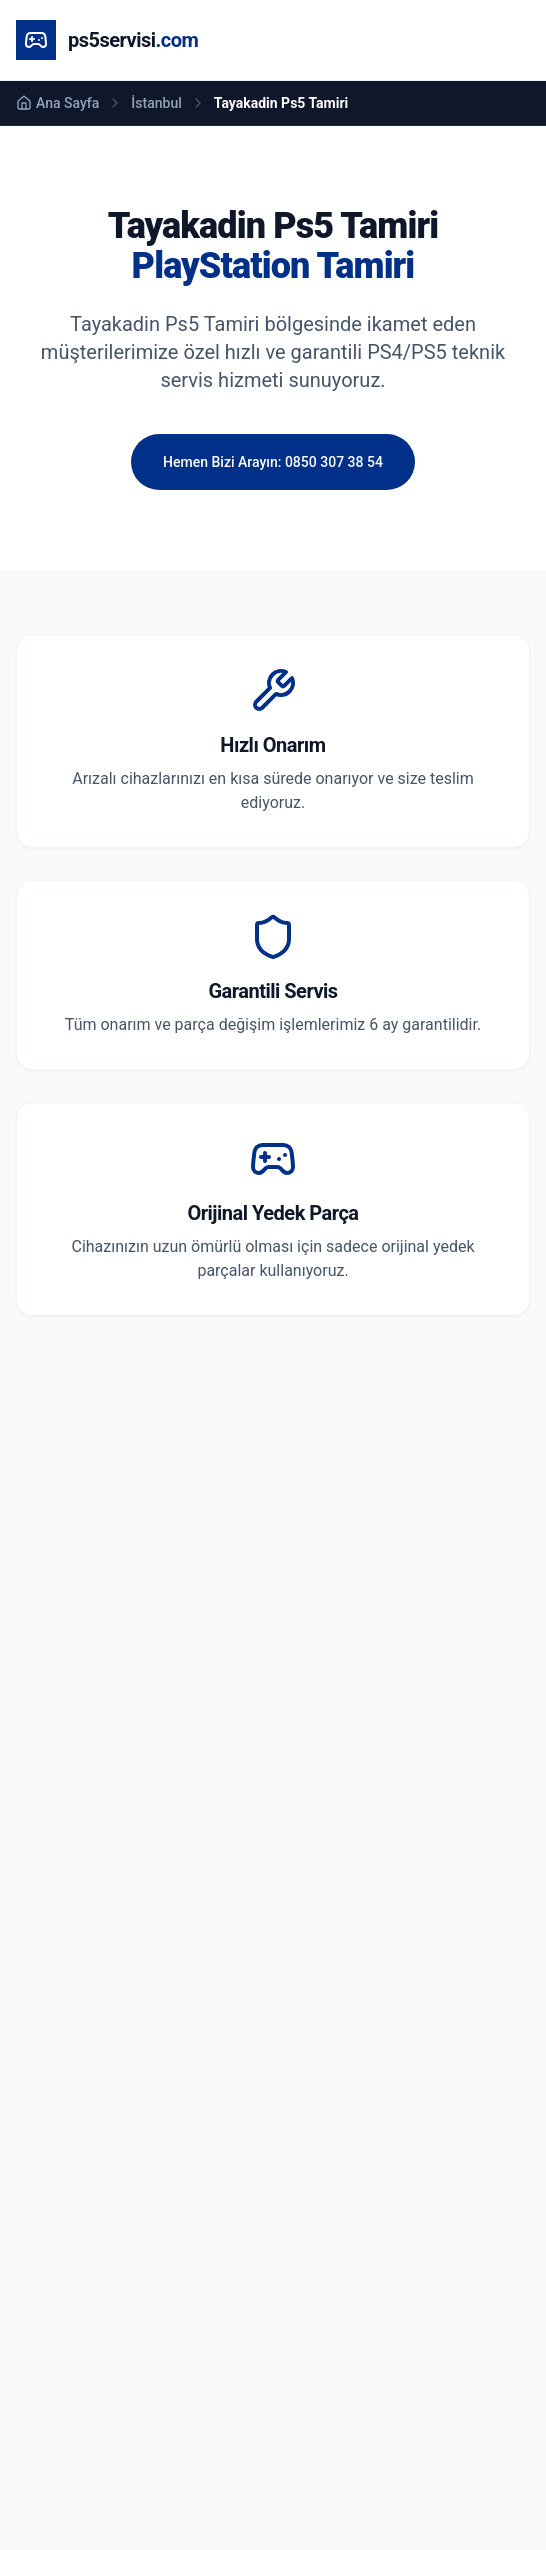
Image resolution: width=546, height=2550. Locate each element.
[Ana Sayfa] (107, 40)
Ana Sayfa (57, 103)
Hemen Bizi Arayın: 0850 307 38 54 (273, 462)
